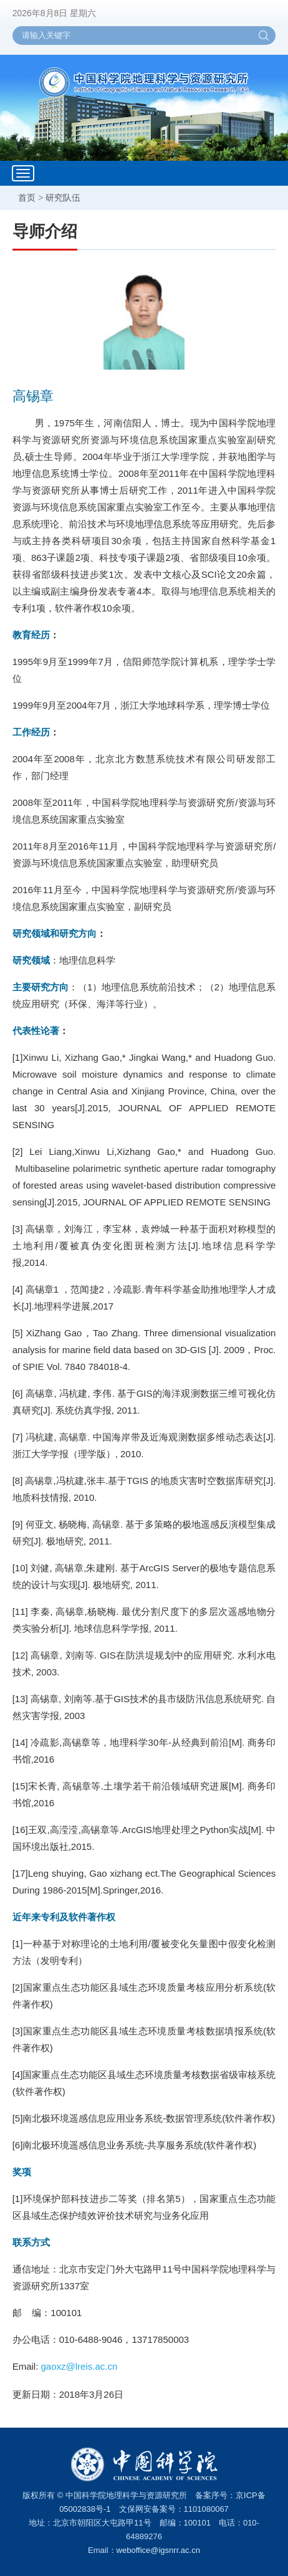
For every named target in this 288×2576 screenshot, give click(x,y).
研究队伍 (63, 198)
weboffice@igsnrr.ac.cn (158, 2550)
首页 (27, 198)
